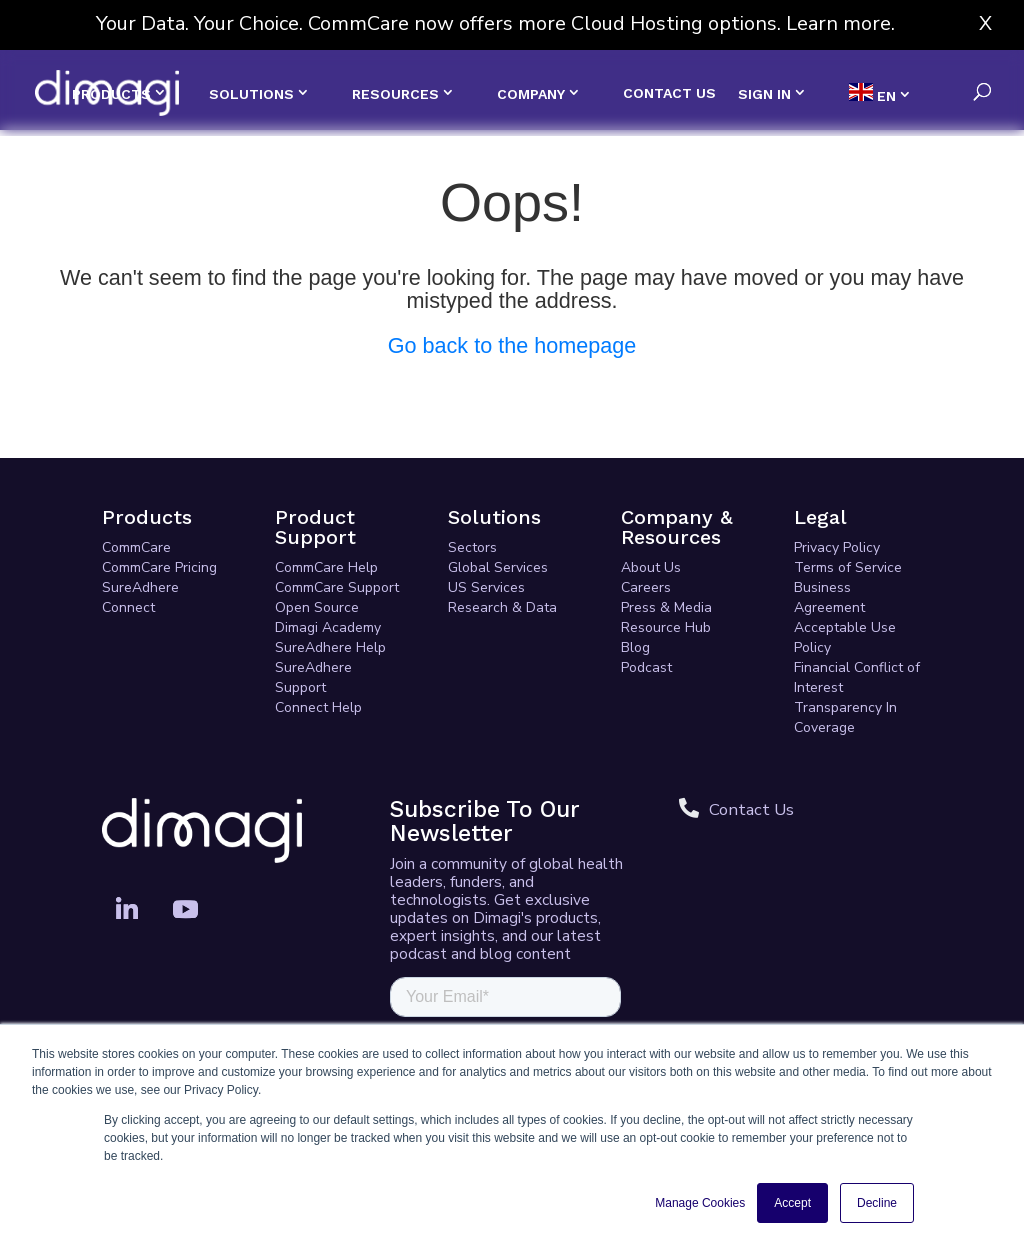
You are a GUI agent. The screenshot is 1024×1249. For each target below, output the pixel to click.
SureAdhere (140, 587)
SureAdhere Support (313, 677)
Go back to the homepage (512, 345)
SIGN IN (764, 94)
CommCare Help (326, 567)
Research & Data (502, 607)
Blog (635, 647)
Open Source (317, 607)
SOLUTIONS (251, 94)
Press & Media (666, 607)
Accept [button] (792, 1203)
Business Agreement (829, 597)
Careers (646, 587)
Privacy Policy (837, 547)
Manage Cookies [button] (700, 1203)
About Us (651, 567)
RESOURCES (395, 94)
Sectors (472, 547)
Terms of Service (848, 567)
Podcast (646, 667)
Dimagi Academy (328, 627)
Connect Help (318, 707)
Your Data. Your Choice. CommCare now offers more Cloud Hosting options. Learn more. (495, 23)
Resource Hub (666, 627)
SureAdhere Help (330, 647)
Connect (128, 607)
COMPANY (531, 94)
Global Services (498, 567)
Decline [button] (877, 1203)
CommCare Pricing (159, 567)
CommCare (136, 547)
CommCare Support (337, 587)
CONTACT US (669, 93)
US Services (486, 587)
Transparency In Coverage (845, 717)
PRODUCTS (111, 94)
